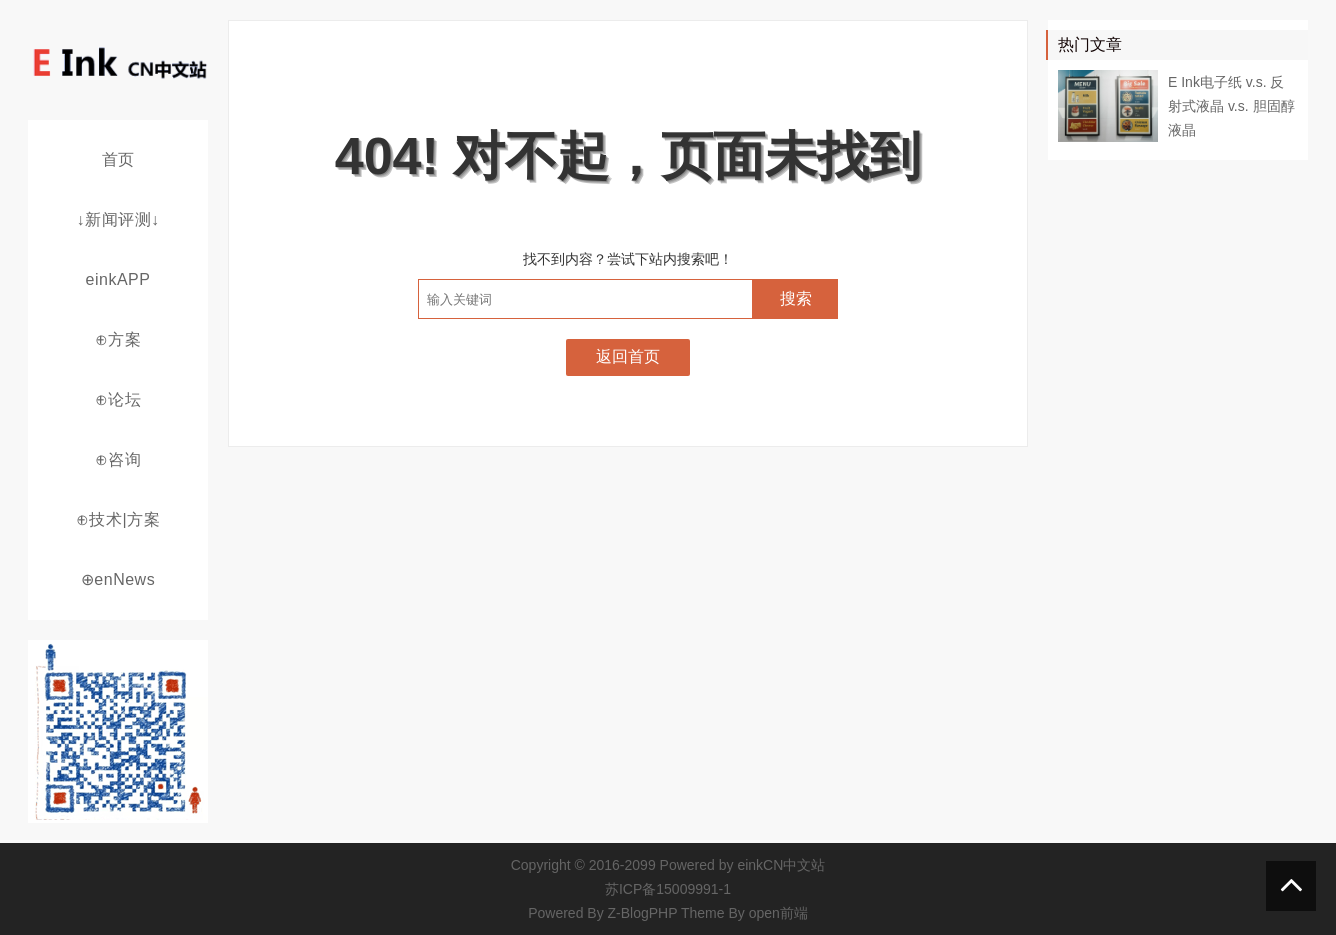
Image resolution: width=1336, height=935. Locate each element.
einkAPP (118, 279)
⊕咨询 (118, 459)
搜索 (796, 298)
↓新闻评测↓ (118, 219)
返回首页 (628, 356)
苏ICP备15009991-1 (668, 889)
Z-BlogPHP (643, 913)
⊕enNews (118, 579)
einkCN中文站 (781, 865)
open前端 (778, 913)
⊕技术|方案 (118, 519)
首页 (118, 159)
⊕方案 (118, 339)
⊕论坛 (118, 399)
